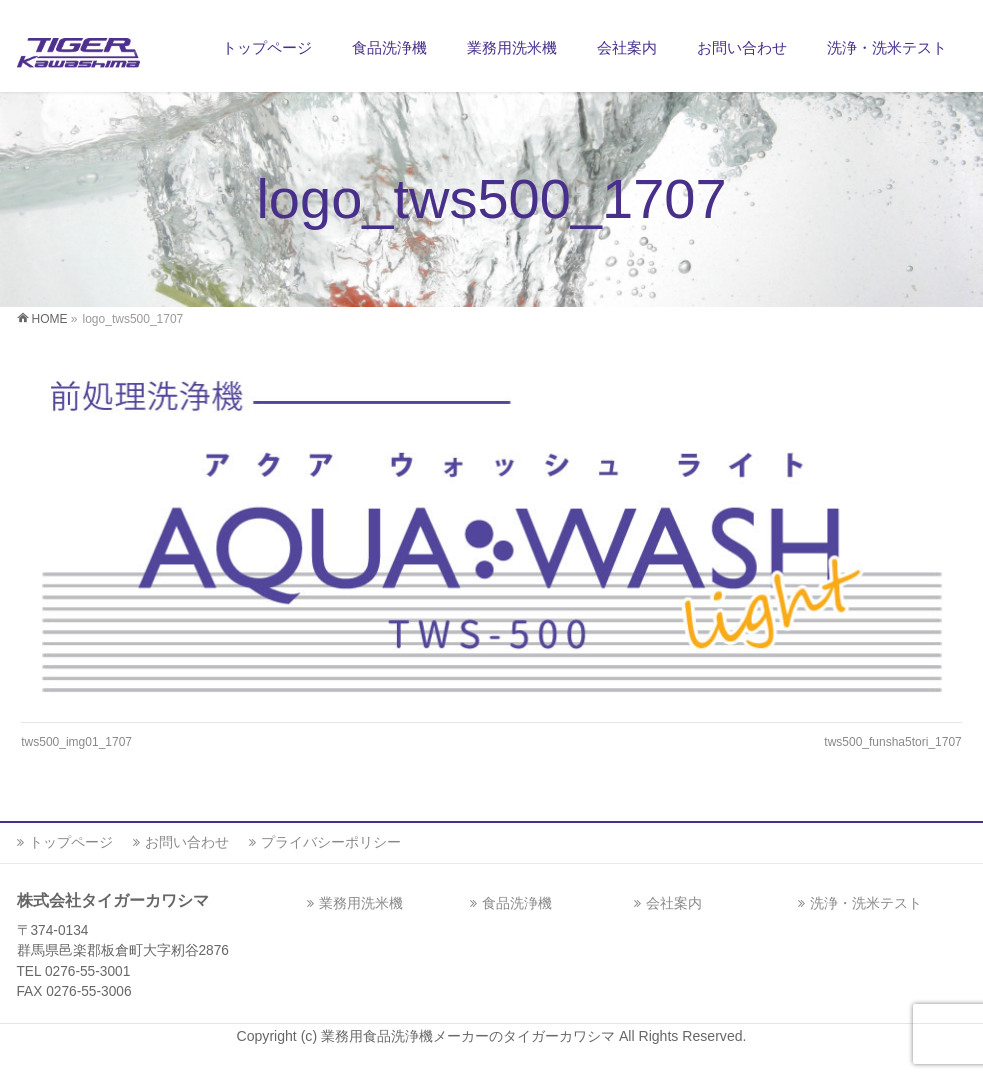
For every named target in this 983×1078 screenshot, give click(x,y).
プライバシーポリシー (331, 842)
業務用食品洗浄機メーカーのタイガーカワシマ (470, 1036)
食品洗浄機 (517, 903)
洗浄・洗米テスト (866, 903)
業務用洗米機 (361, 903)
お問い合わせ (187, 842)
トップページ (71, 842)
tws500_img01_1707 (76, 742)
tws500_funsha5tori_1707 (892, 742)
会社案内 (674, 903)
